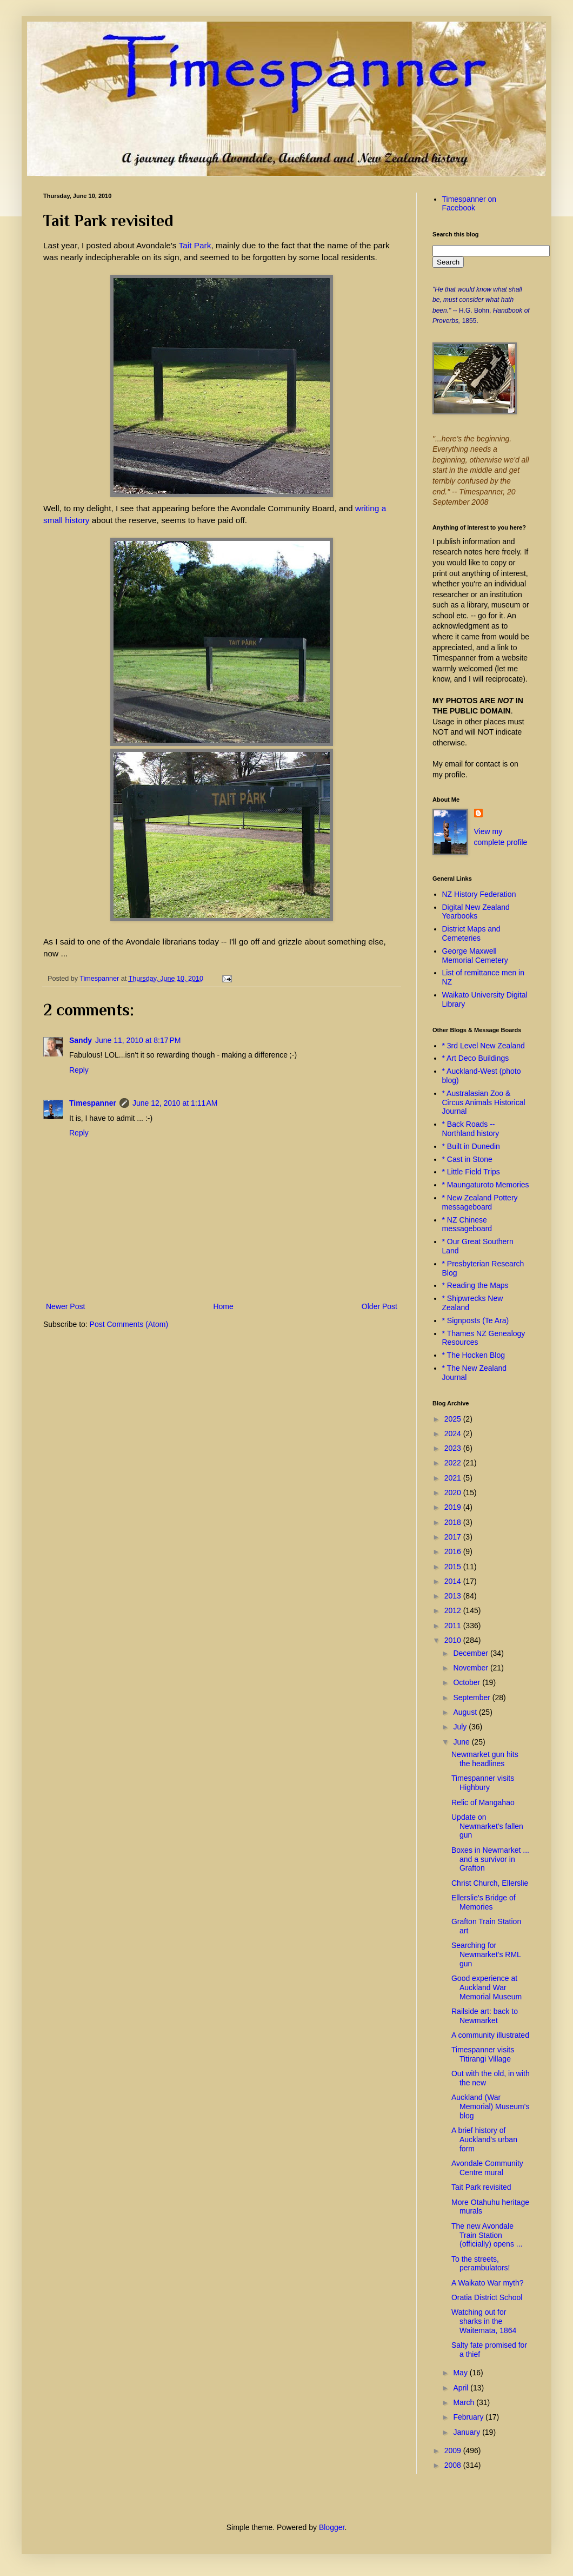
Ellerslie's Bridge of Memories (483, 1902)
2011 (453, 1625)
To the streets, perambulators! (480, 2264)
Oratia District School (486, 2297)
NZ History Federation (479, 894)
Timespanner (92, 1103)
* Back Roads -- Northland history (470, 1129)
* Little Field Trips (471, 1171)
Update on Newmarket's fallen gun (487, 1826)
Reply (79, 1070)
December (471, 1653)
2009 (453, 2450)
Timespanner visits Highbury (482, 1783)
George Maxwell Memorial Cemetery (475, 956)
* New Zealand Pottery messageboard (480, 1202)
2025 (453, 1419)
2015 (453, 1566)
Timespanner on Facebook (469, 204)
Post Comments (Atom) (129, 1324)
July (461, 1726)
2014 (453, 1581)
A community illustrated (490, 2035)
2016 (453, 1551)
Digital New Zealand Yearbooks (476, 912)
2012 (453, 1610)
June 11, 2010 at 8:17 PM (138, 1040)
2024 (453, 1433)
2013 (453, 1595)
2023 (453, 1448)
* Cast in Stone (467, 1159)
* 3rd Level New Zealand (483, 1045)
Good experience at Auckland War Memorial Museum (486, 1987)
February (469, 2417)
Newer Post (65, 1306)
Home (223, 1306)
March (464, 2402)
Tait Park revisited (481, 2187)
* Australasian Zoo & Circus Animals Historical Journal (483, 1102)
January (467, 2432)
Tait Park (195, 245)
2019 (453, 1507)
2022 (453, 1462)
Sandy (80, 1040)
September (472, 1697)
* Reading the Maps (475, 1285)
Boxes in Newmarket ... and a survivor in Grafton (490, 1859)
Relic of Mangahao (483, 1802)
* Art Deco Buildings (475, 1058)
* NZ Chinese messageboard (467, 1224)
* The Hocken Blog (473, 1355)
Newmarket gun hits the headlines (484, 1759)
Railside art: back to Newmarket (484, 2016)
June (462, 1742)
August (465, 1712)
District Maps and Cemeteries (471, 933)
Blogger (331, 2527)
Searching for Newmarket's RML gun (486, 1954)
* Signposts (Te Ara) (475, 1320)
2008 (453, 2465)
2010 (453, 1640)
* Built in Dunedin (471, 1146)
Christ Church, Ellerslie (489, 1883)
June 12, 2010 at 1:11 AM (175, 1103)
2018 (453, 1522)
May (461, 2372)
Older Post (379, 1306)
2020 (453, 1492)
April (461, 2387)
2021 (453, 1478)
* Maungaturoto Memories (485, 1184)
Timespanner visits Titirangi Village (482, 2054)
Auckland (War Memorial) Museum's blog (490, 2106)
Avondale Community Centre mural (487, 2168)
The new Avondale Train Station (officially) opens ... (486, 2235)
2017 (453, 1537)
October (467, 1682)
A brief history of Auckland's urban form (484, 2139)
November (471, 1667)
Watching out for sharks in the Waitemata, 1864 (483, 2321)
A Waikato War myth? (487, 2282)
